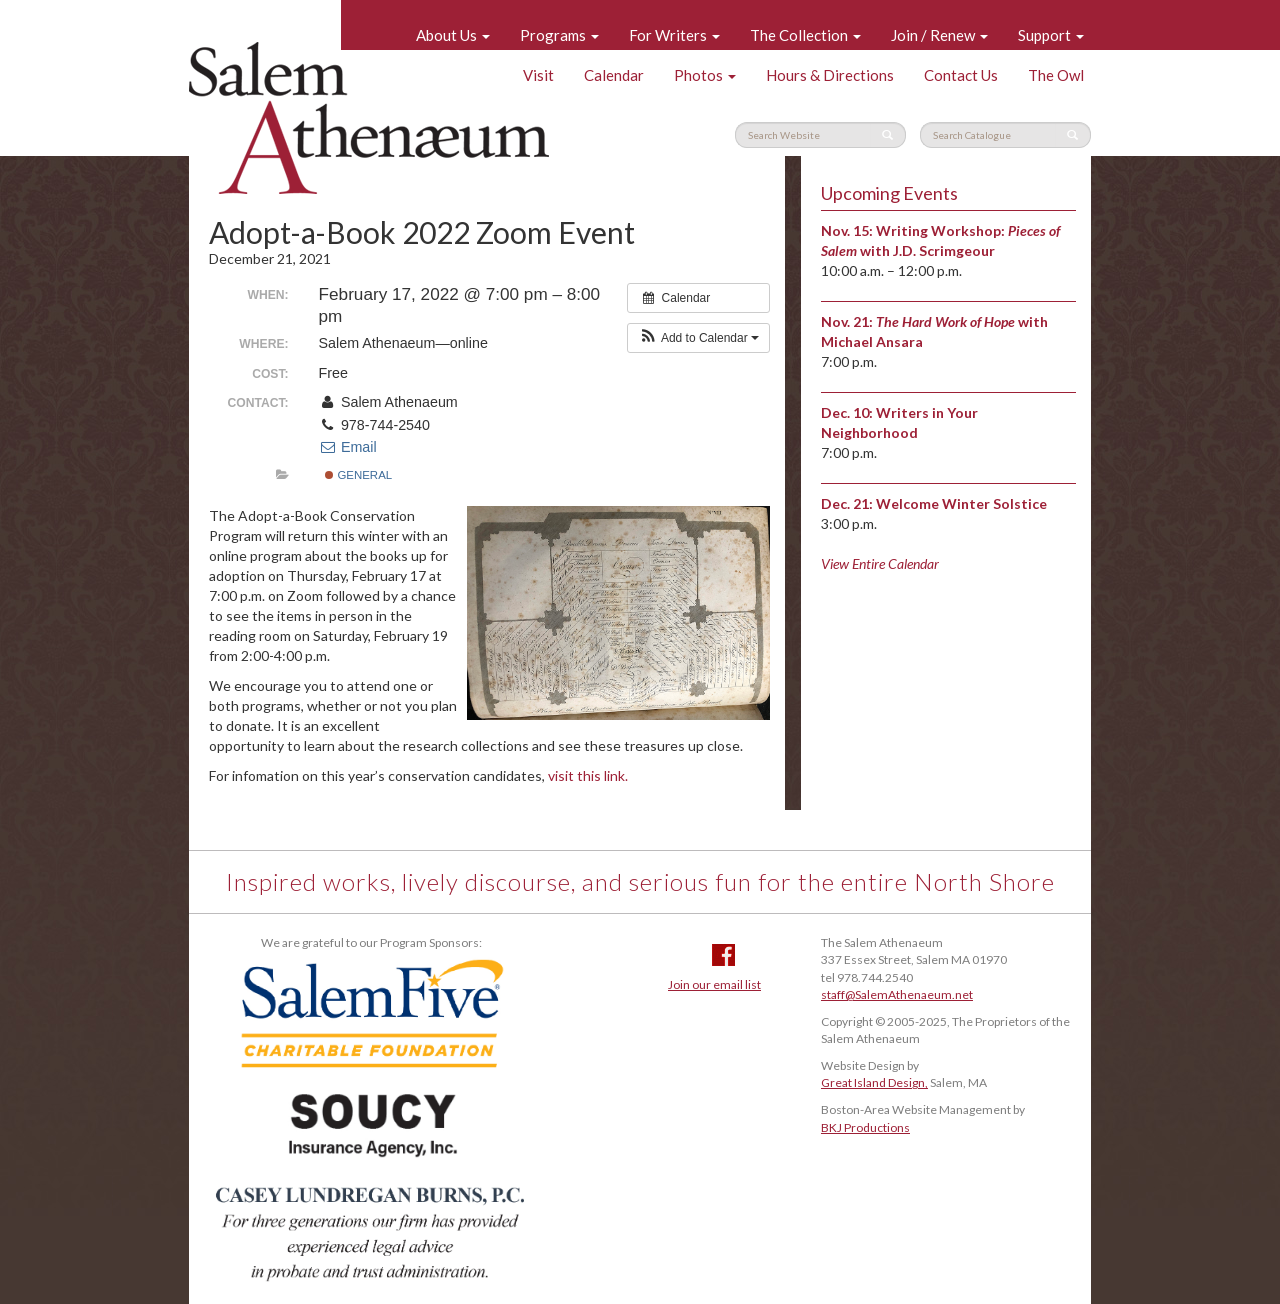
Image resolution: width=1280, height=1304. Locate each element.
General (358, 475)
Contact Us (961, 75)
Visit (538, 75)
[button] (698, 338)
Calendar (614, 75)
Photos (705, 75)
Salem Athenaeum (369, 118)
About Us (453, 35)
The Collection (805, 35)
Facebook (723, 955)
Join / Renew (939, 35)
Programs (559, 35)
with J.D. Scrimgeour (927, 250)
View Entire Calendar (880, 563)
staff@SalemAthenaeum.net (897, 994)
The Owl (1056, 75)
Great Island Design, (874, 1082)
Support (1051, 35)
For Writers (674, 35)
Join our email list (714, 984)
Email (348, 447)
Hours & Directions (830, 75)
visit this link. (588, 775)
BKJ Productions (865, 1127)
